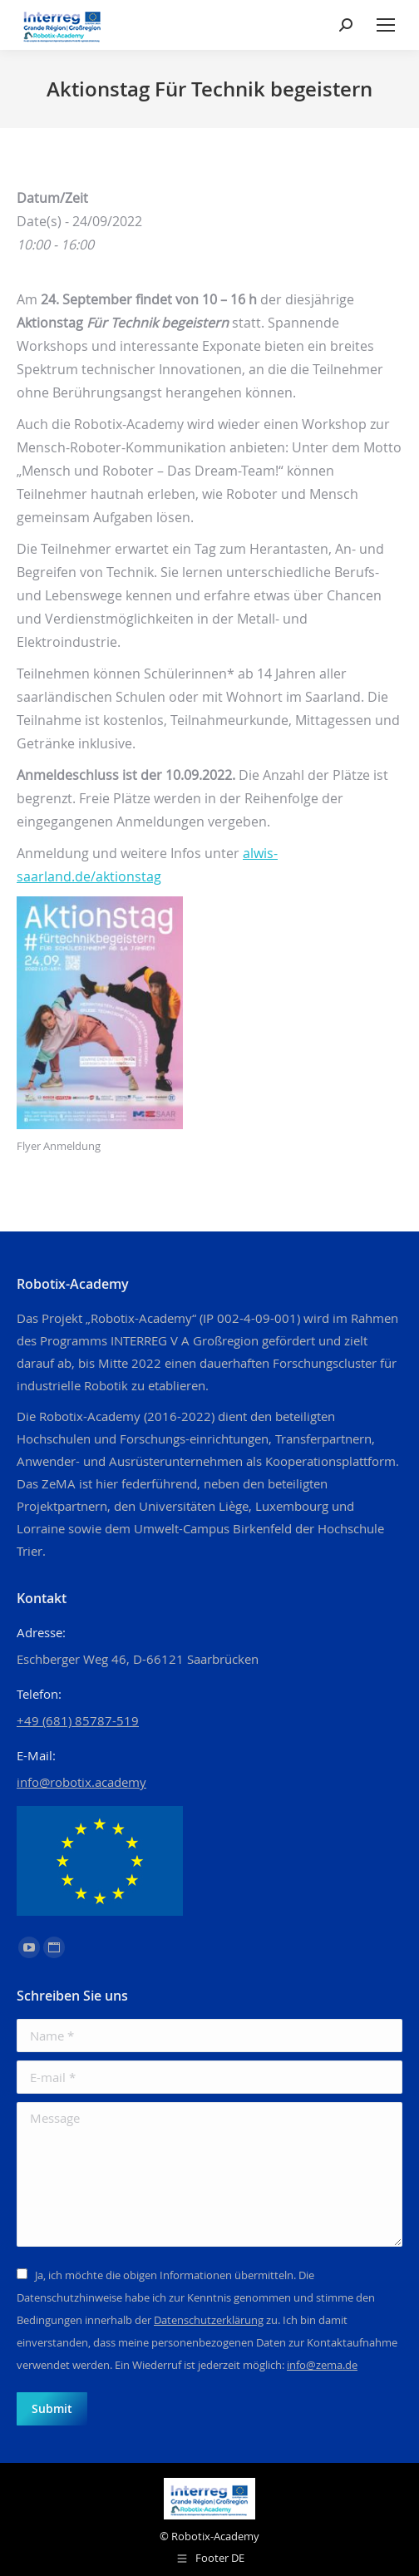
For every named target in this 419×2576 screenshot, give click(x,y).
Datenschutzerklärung (209, 2319)
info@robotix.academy (81, 1782)
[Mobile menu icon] (385, 25)
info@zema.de (322, 2364)
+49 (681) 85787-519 (78, 1720)
